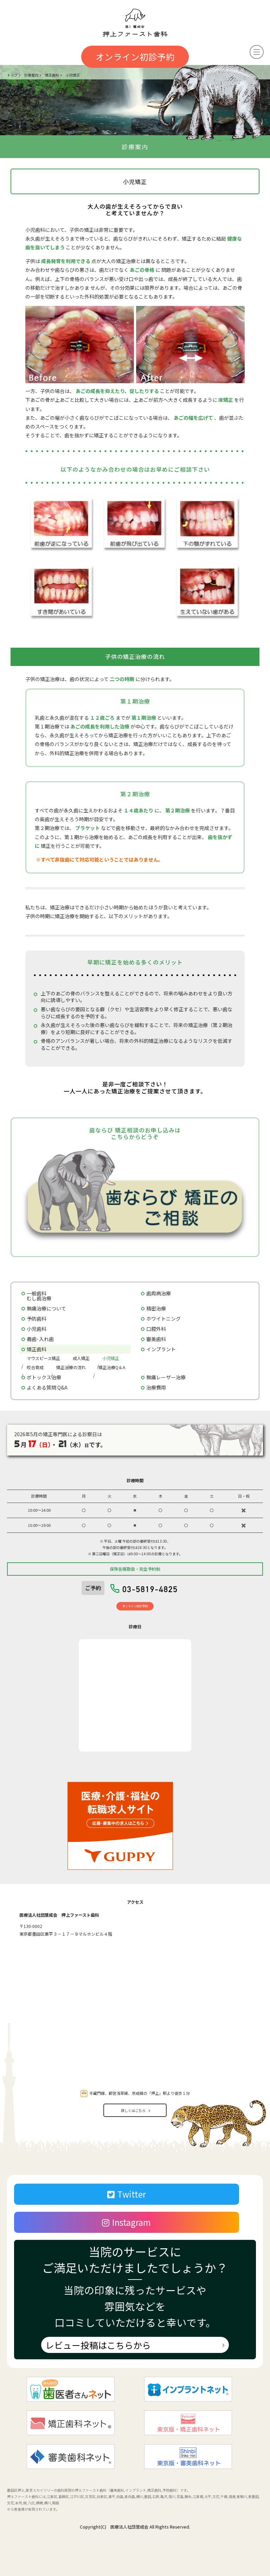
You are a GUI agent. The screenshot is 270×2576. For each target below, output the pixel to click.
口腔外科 (156, 1328)
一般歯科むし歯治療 (39, 1296)
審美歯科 (156, 1338)
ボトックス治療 (44, 1377)
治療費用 (156, 1387)
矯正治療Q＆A (111, 1367)
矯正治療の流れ (71, 1367)
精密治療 (156, 1308)
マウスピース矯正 (43, 1358)
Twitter (126, 2194)
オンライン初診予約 (135, 56)
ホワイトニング (163, 1318)
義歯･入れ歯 (40, 1338)
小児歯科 (36, 1328)
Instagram (126, 2222)
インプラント (161, 1349)
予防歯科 (36, 1318)
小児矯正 (110, 1358)
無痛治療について (46, 1308)
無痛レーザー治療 (166, 1377)
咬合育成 (35, 1367)
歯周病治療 (158, 1293)
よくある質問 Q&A (47, 1387)
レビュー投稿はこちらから (98, 2345)
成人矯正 (81, 1358)
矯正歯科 (36, 1349)
